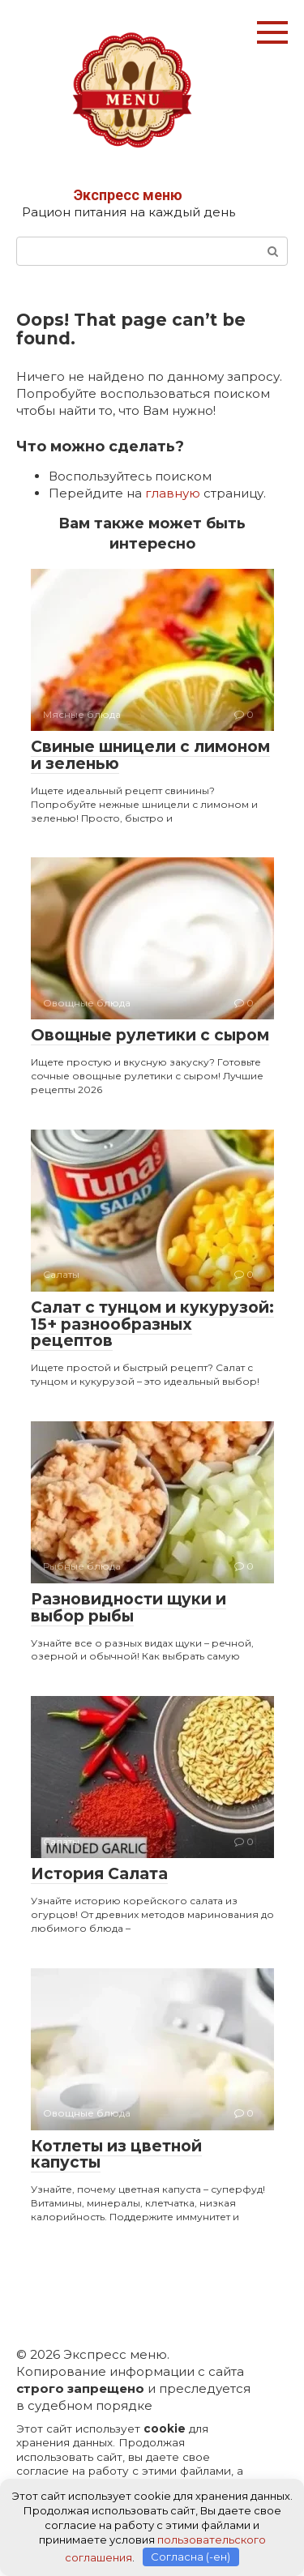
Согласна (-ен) (190, 2556)
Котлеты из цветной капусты (116, 2154)
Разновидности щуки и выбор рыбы (128, 1607)
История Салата (99, 1874)
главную (172, 493)
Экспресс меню (128, 194)
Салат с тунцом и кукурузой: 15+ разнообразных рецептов (152, 1324)
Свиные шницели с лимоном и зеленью (150, 755)
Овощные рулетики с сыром (150, 1035)
